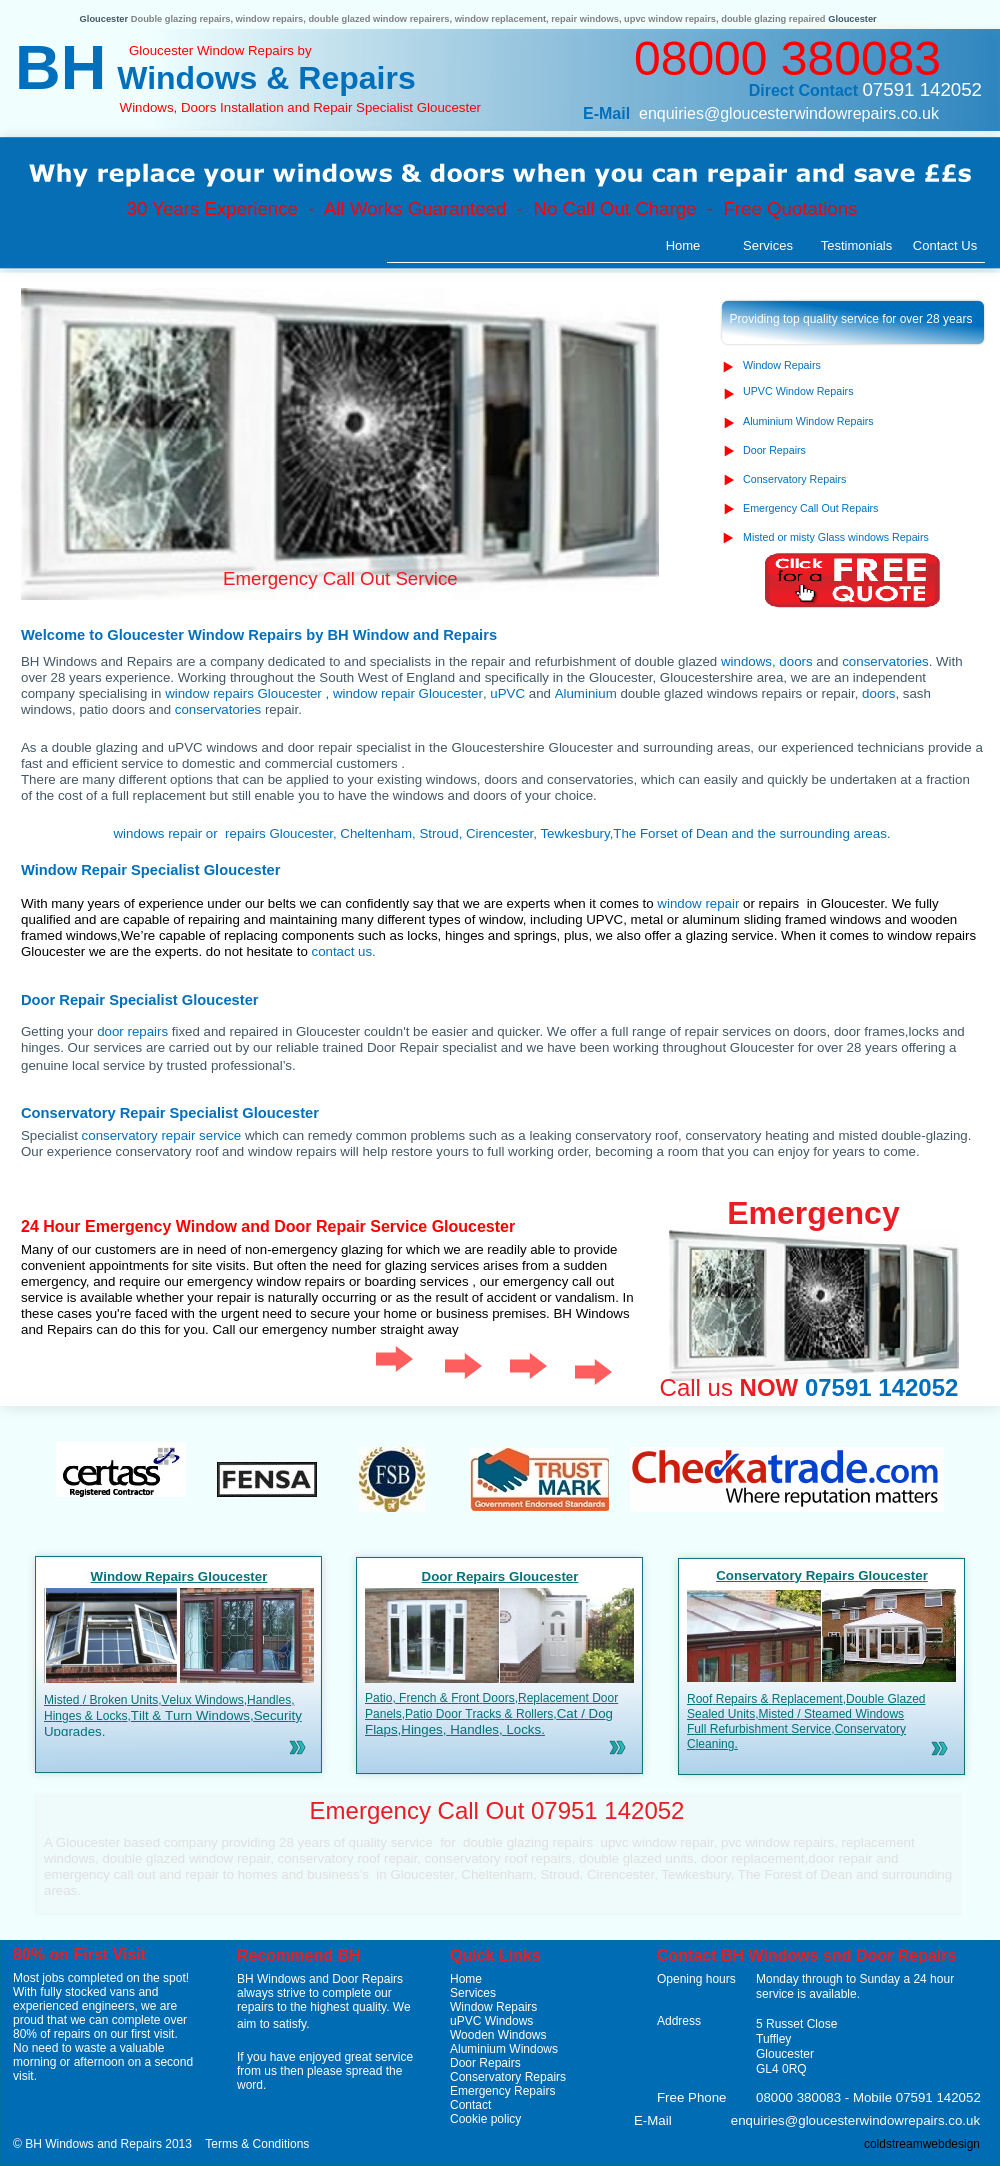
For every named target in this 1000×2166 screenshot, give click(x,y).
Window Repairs (493, 2007)
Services (473, 1993)
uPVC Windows (491, 2021)
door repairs (132, 1031)
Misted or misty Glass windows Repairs (836, 537)
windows (746, 661)
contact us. (343, 951)
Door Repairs (485, 2063)
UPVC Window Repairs (798, 391)
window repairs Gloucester (245, 693)
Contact (470, 2105)
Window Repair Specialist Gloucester (150, 870)
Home (466, 1979)
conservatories (885, 661)
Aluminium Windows (504, 2049)
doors (795, 661)
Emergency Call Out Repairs (810, 508)
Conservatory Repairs (508, 2077)
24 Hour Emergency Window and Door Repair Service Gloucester (268, 1226)
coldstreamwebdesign (922, 2144)
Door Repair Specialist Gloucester (140, 1000)
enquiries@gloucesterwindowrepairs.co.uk (789, 113)
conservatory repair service (162, 1135)
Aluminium (586, 693)
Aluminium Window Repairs (808, 421)
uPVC (507, 693)
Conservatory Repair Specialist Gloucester (170, 1113)
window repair (698, 903)
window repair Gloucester (408, 693)
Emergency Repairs (502, 2091)
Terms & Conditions (257, 2144)
